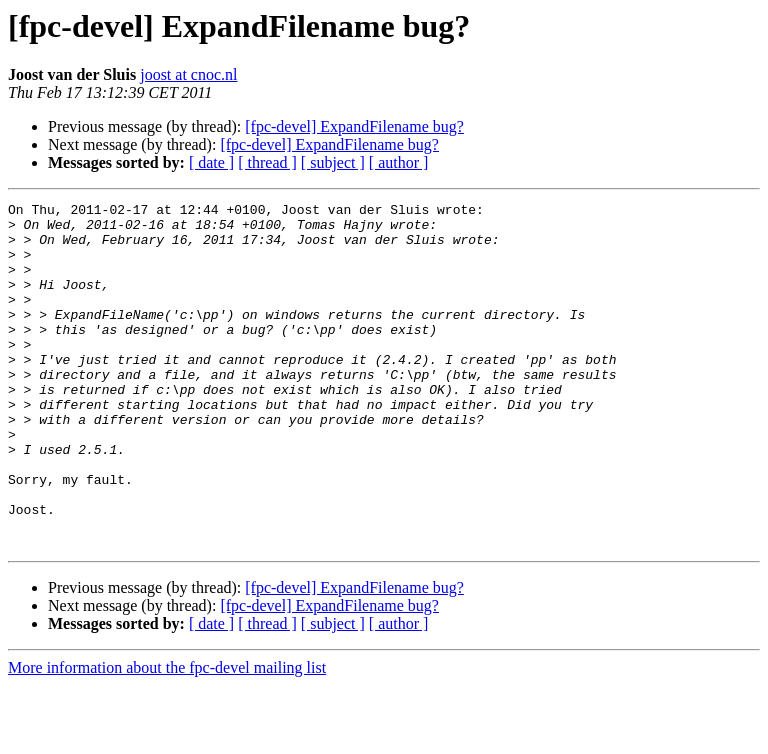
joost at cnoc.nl (188, 74)
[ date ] (211, 162)
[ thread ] (267, 162)
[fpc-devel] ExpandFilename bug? (354, 126)
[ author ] (399, 162)
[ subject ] (333, 162)
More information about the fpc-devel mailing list (167, 736)
